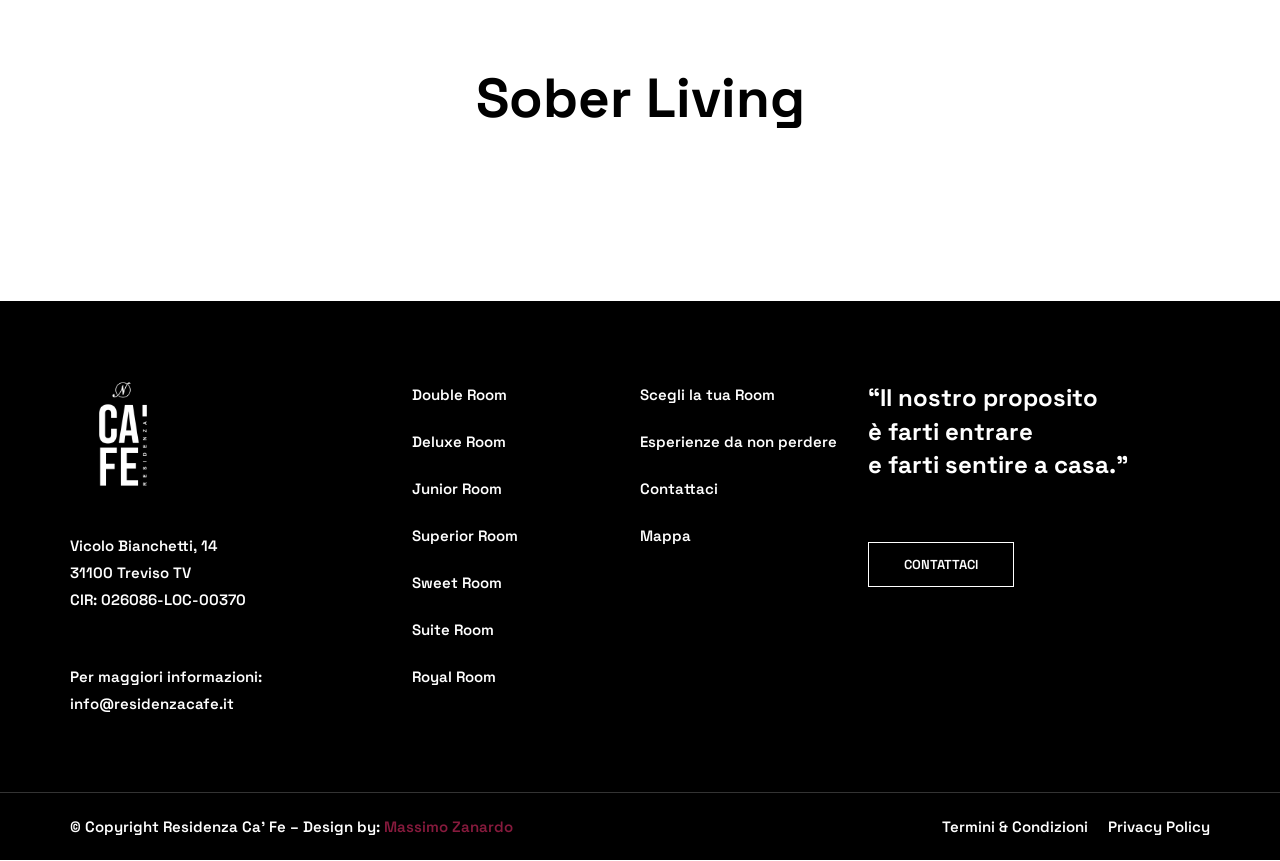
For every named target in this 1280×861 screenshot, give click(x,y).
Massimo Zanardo (448, 826)
